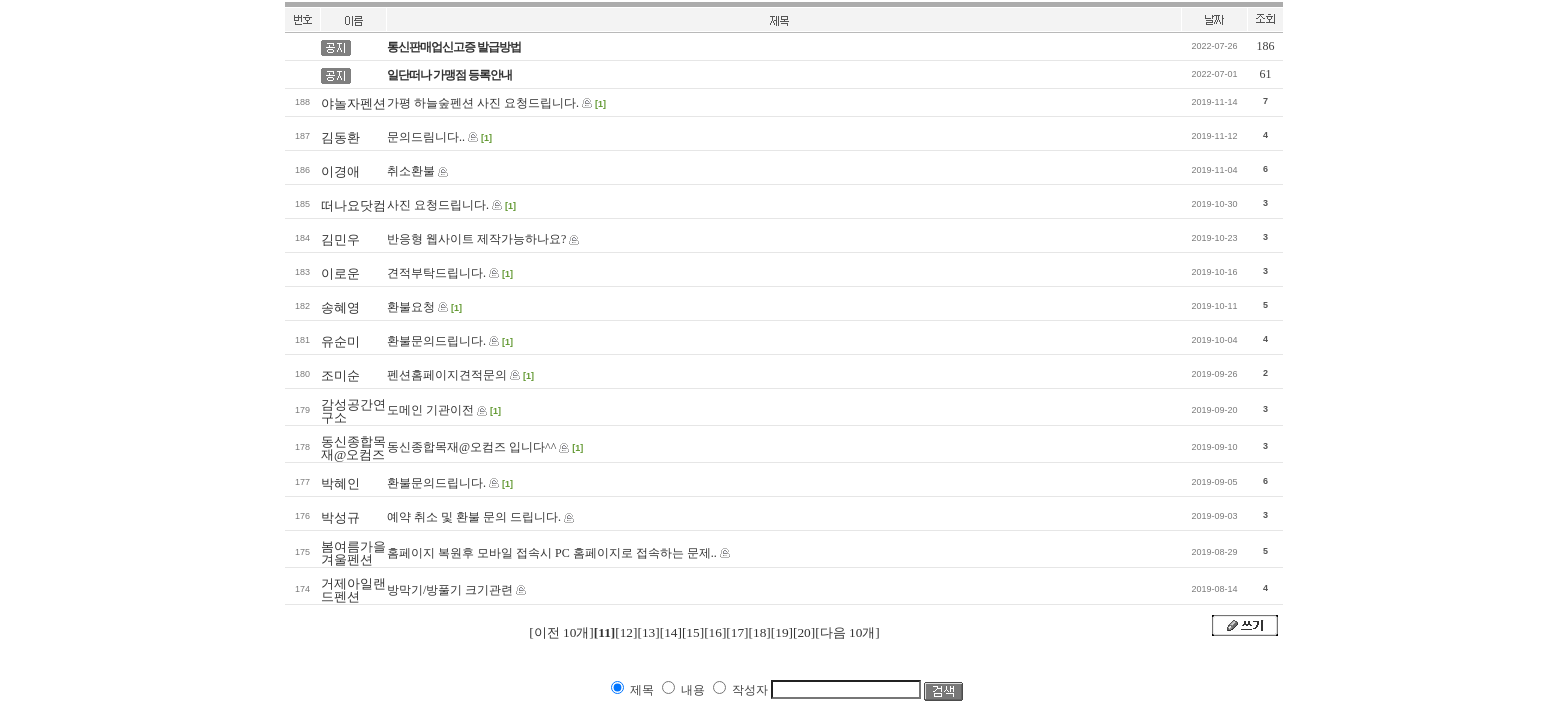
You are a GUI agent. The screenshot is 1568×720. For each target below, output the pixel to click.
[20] (804, 632)
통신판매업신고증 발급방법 (454, 47)
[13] (648, 632)
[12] (626, 632)
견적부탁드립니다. (436, 273)
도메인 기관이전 (430, 410)
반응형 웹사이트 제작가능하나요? (476, 239)
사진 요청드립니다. (438, 205)
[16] (715, 632)
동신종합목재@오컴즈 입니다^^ (471, 447)
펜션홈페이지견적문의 (447, 375)
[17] (737, 632)
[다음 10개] (847, 632)
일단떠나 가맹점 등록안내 (449, 75)
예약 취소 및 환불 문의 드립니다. (474, 517)
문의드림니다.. (426, 137)
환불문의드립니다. (436, 341)
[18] (760, 632)
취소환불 (411, 171)
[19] (782, 632)
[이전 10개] (561, 632)
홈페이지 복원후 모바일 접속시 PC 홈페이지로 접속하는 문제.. (552, 553)
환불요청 (411, 307)
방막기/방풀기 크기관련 (450, 590)
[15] (693, 632)
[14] (671, 632)
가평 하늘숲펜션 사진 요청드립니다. (483, 103)
